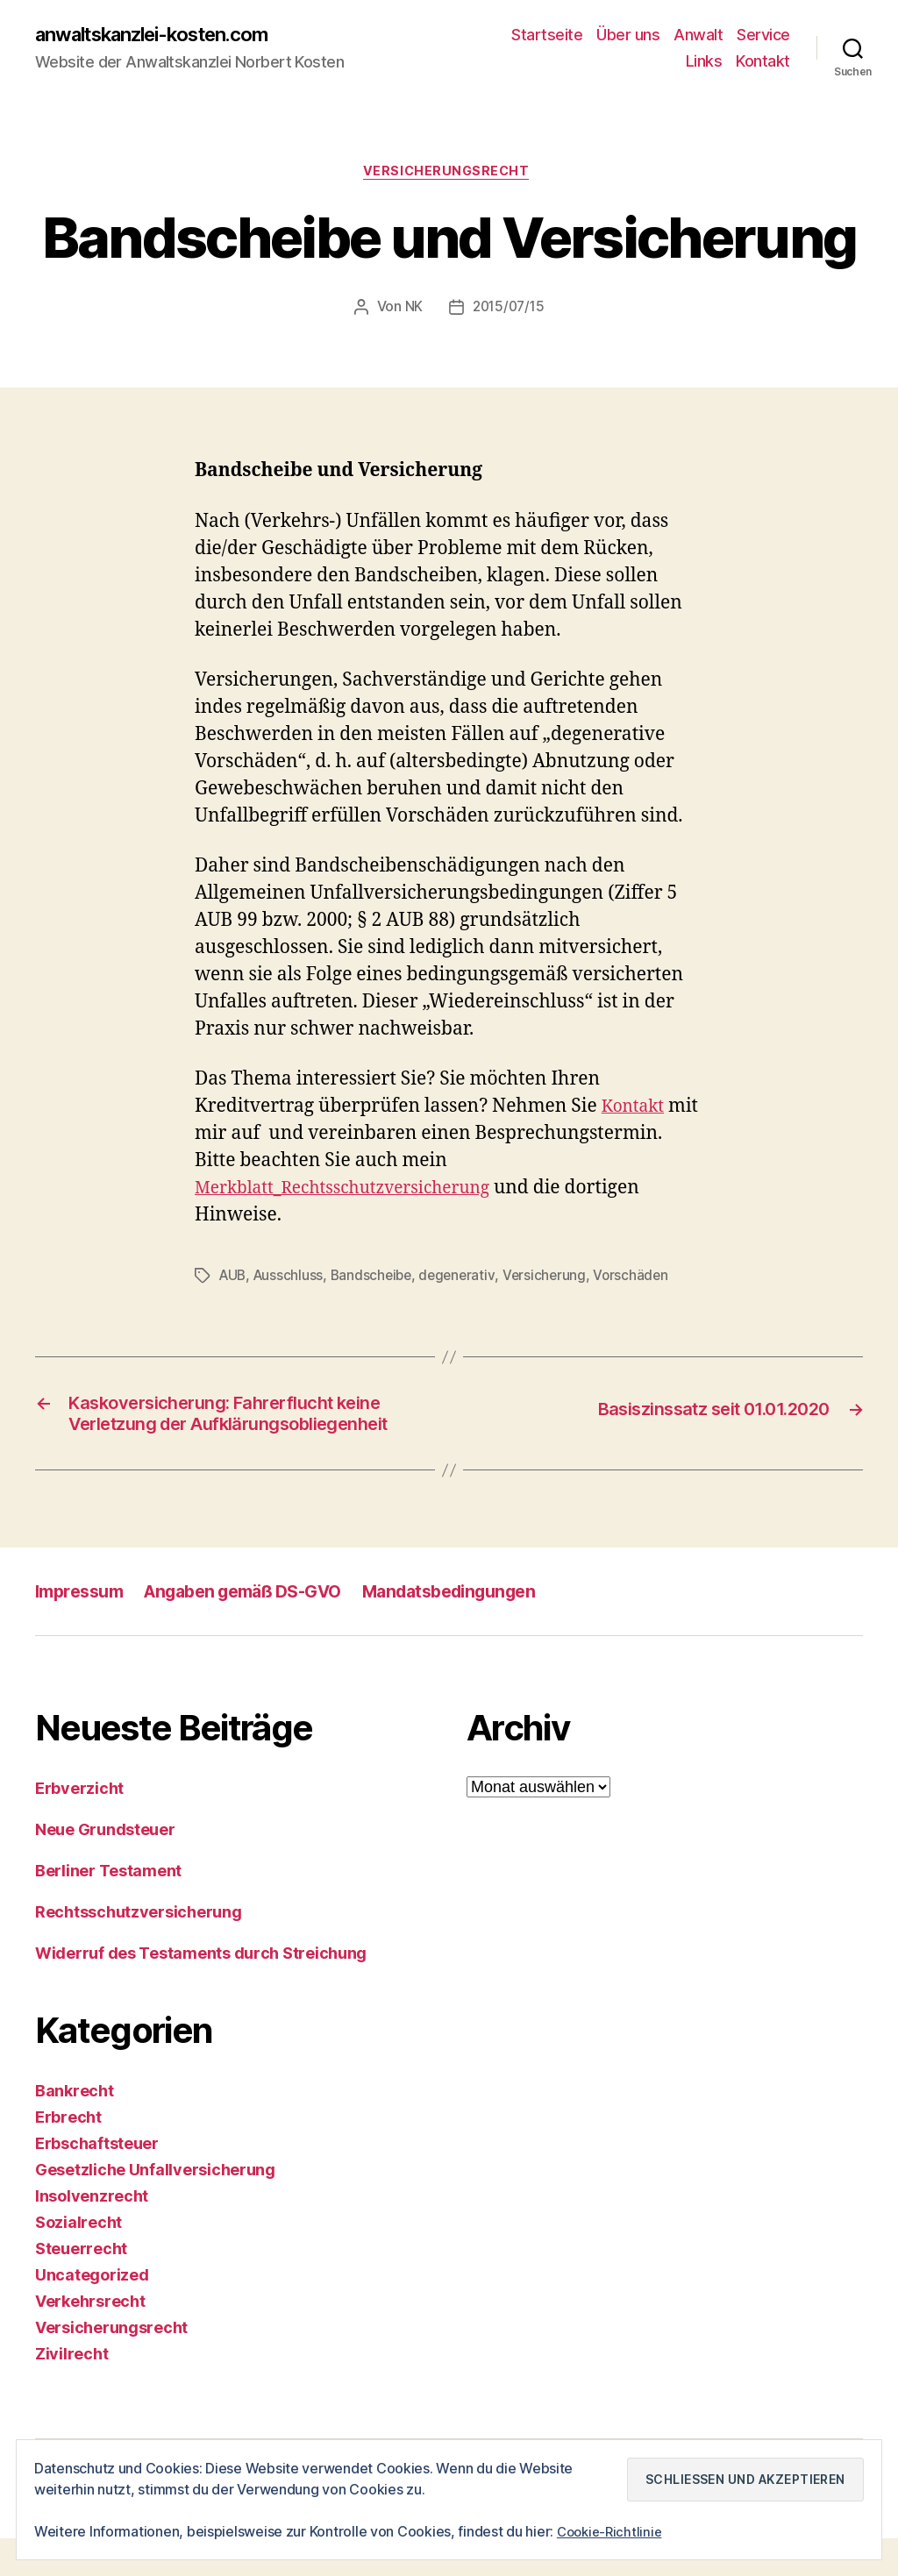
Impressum (83, 1629)
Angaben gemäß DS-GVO (261, 1629)
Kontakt (763, 62)
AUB (233, 1279)
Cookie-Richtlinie (612, 2531)
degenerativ (465, 1279)
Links (704, 62)
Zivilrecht (71, 2391)
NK (411, 312)
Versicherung (553, 1279)
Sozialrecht (78, 2260)
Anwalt (698, 35)
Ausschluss (291, 1279)
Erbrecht (68, 2154)
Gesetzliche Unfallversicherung (155, 2207)
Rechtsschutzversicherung (138, 1949)
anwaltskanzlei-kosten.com (166, 35)
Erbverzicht (79, 1826)
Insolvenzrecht (91, 2233)
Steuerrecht (81, 2286)
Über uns (627, 35)
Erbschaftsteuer (97, 2181)
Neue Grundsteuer (105, 1867)
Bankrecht (74, 2128)
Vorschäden (642, 1279)
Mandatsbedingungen (484, 1629)
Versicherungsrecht (449, 175)
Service (763, 35)
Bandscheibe (376, 1279)
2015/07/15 (508, 312)
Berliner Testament (108, 1908)
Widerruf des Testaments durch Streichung (201, 1991)
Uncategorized (92, 2312)
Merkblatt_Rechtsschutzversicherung (357, 1192)
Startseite (546, 35)
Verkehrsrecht (90, 2339)
